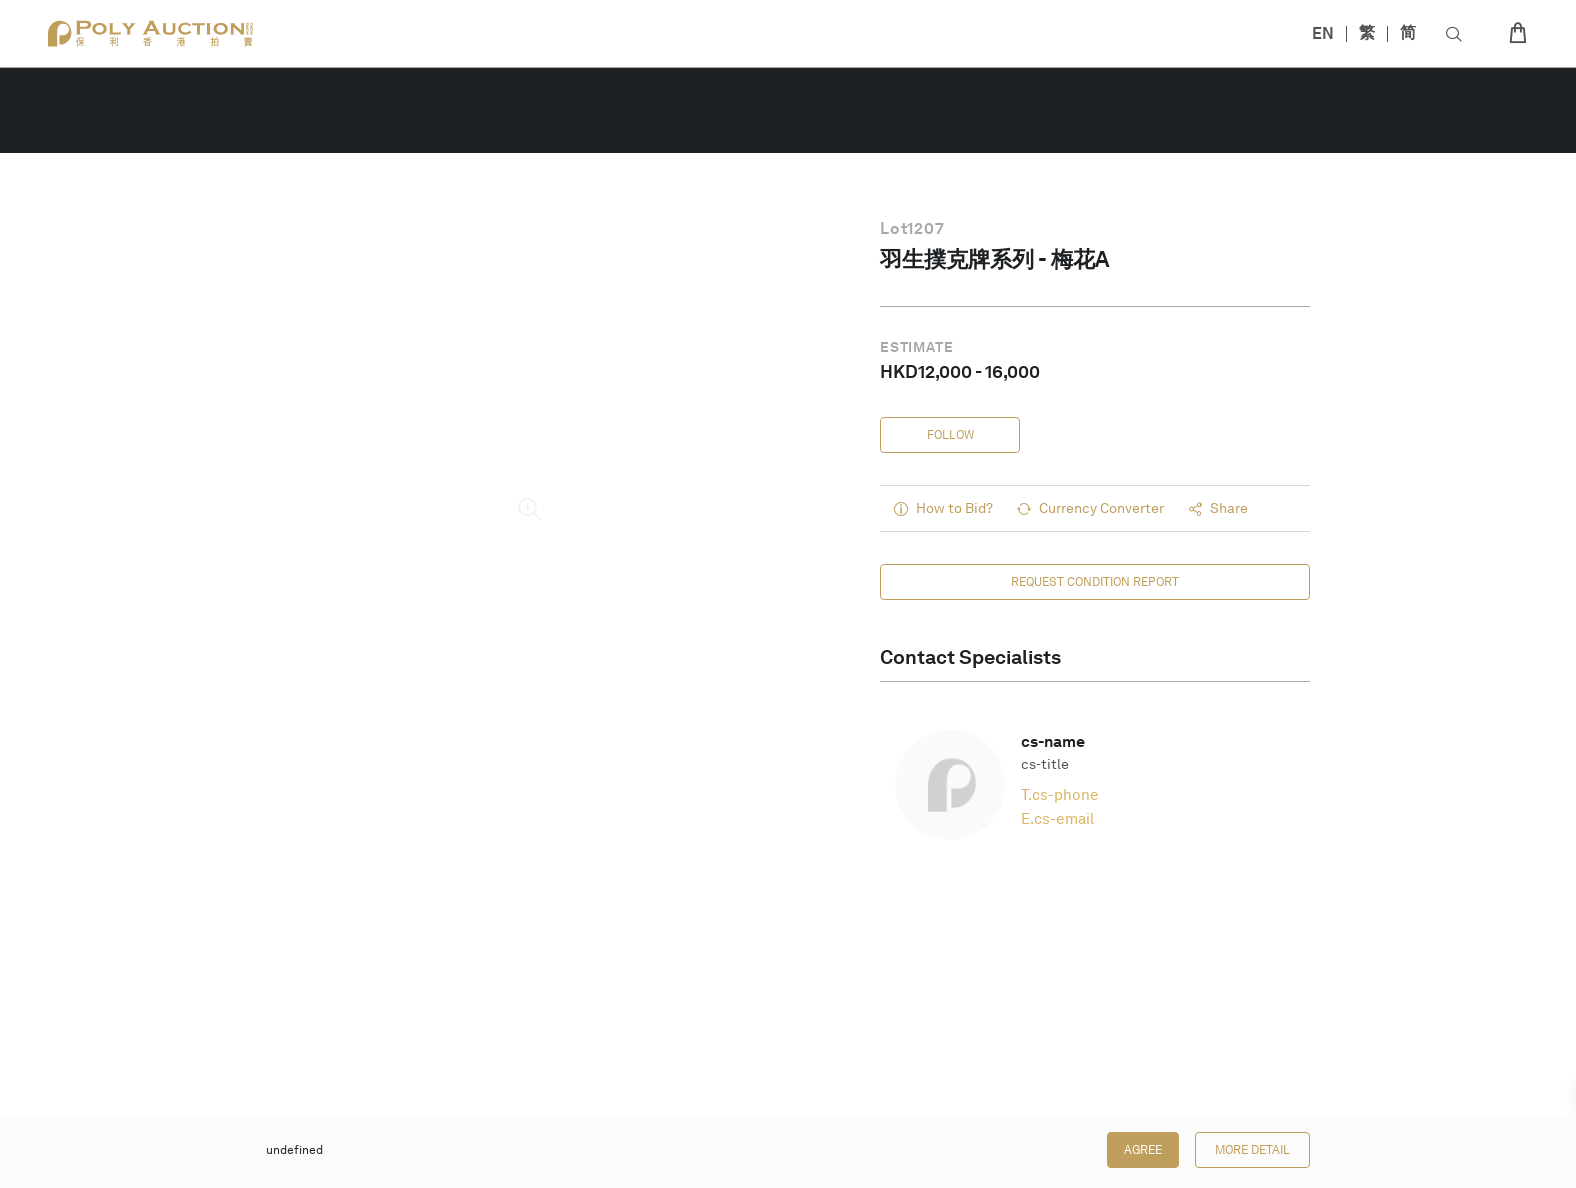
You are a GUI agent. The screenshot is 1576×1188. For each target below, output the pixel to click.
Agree (1143, 1150)
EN (1323, 33)
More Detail (1252, 1150)
